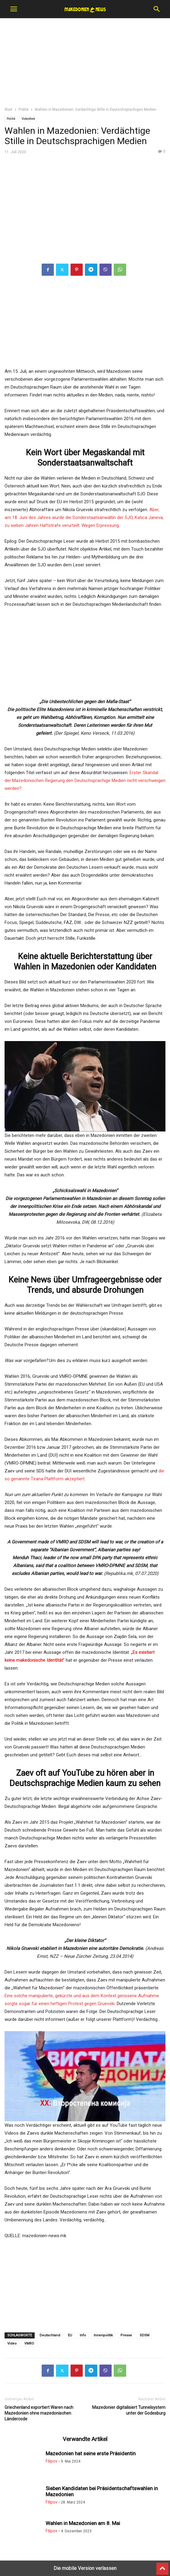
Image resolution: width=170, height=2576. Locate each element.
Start (8, 109)
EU (70, 2335)
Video (12, 2343)
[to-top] (162, 2566)
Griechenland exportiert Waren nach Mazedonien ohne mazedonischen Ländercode (39, 2413)
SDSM (144, 2335)
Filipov (51, 2461)
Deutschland (50, 2335)
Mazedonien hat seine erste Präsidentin (91, 2453)
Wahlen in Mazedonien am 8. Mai (83, 2523)
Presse (126, 2335)
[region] (85, 65)
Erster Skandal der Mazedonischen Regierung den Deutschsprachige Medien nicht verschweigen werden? (85, 780)
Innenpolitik (103, 2335)
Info (83, 2335)
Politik (24, 109)
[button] (14, 9)
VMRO (29, 2343)
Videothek (28, 118)
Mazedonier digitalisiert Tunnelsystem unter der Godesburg (128, 2410)
